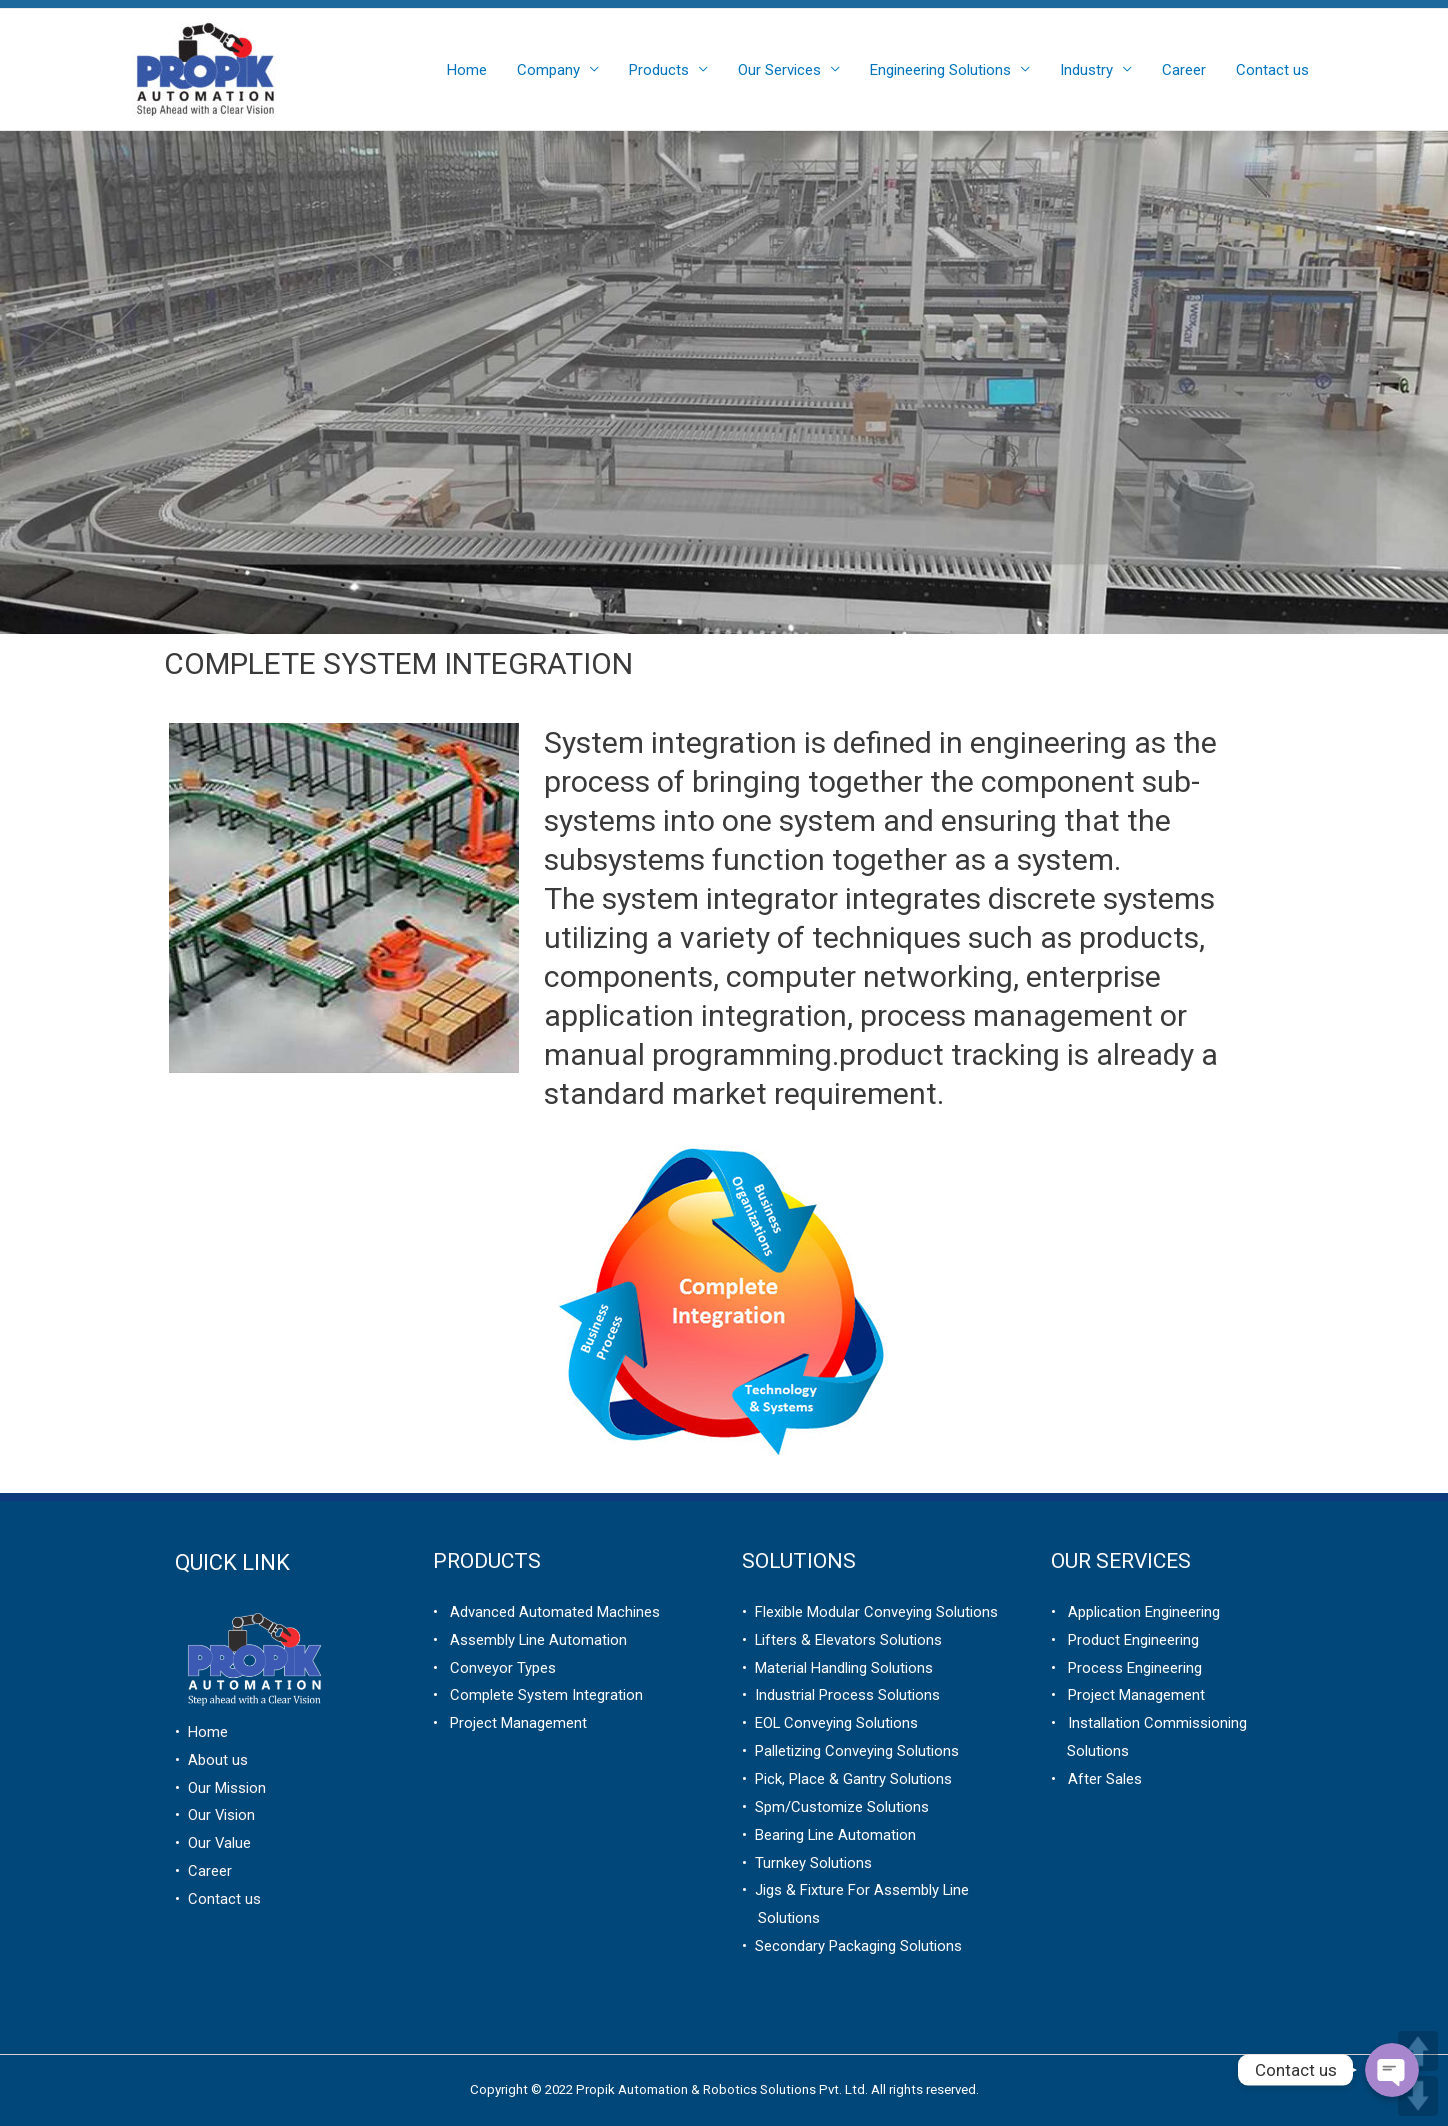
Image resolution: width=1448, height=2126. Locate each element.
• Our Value (213, 1843)
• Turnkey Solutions (807, 1863)
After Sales (1099, 1779)
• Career (203, 1871)
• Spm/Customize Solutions (835, 1807)
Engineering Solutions (940, 70)
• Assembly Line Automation (530, 1640)
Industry (1086, 70)
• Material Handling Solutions (837, 1668)
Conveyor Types (497, 1668)
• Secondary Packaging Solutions (852, 1946)
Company (548, 70)
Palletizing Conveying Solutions (853, 1751)
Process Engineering (1129, 1668)
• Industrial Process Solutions (841, 1695)
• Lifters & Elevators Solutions (842, 1640)
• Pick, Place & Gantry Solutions (847, 1779)
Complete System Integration (540, 1695)
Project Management (512, 1723)
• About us (211, 1760)
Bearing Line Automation (832, 1835)
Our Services (779, 70)
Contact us (1272, 70)
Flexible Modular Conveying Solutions (872, 1612)
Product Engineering (1127, 1640)
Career (1184, 70)
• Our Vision (215, 1815)
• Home (201, 1732)
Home (467, 70)
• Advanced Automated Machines (546, 1612)
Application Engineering (1138, 1612)
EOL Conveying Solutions (833, 1723)
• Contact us (218, 1899)
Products (659, 70)
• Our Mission (220, 1788)
